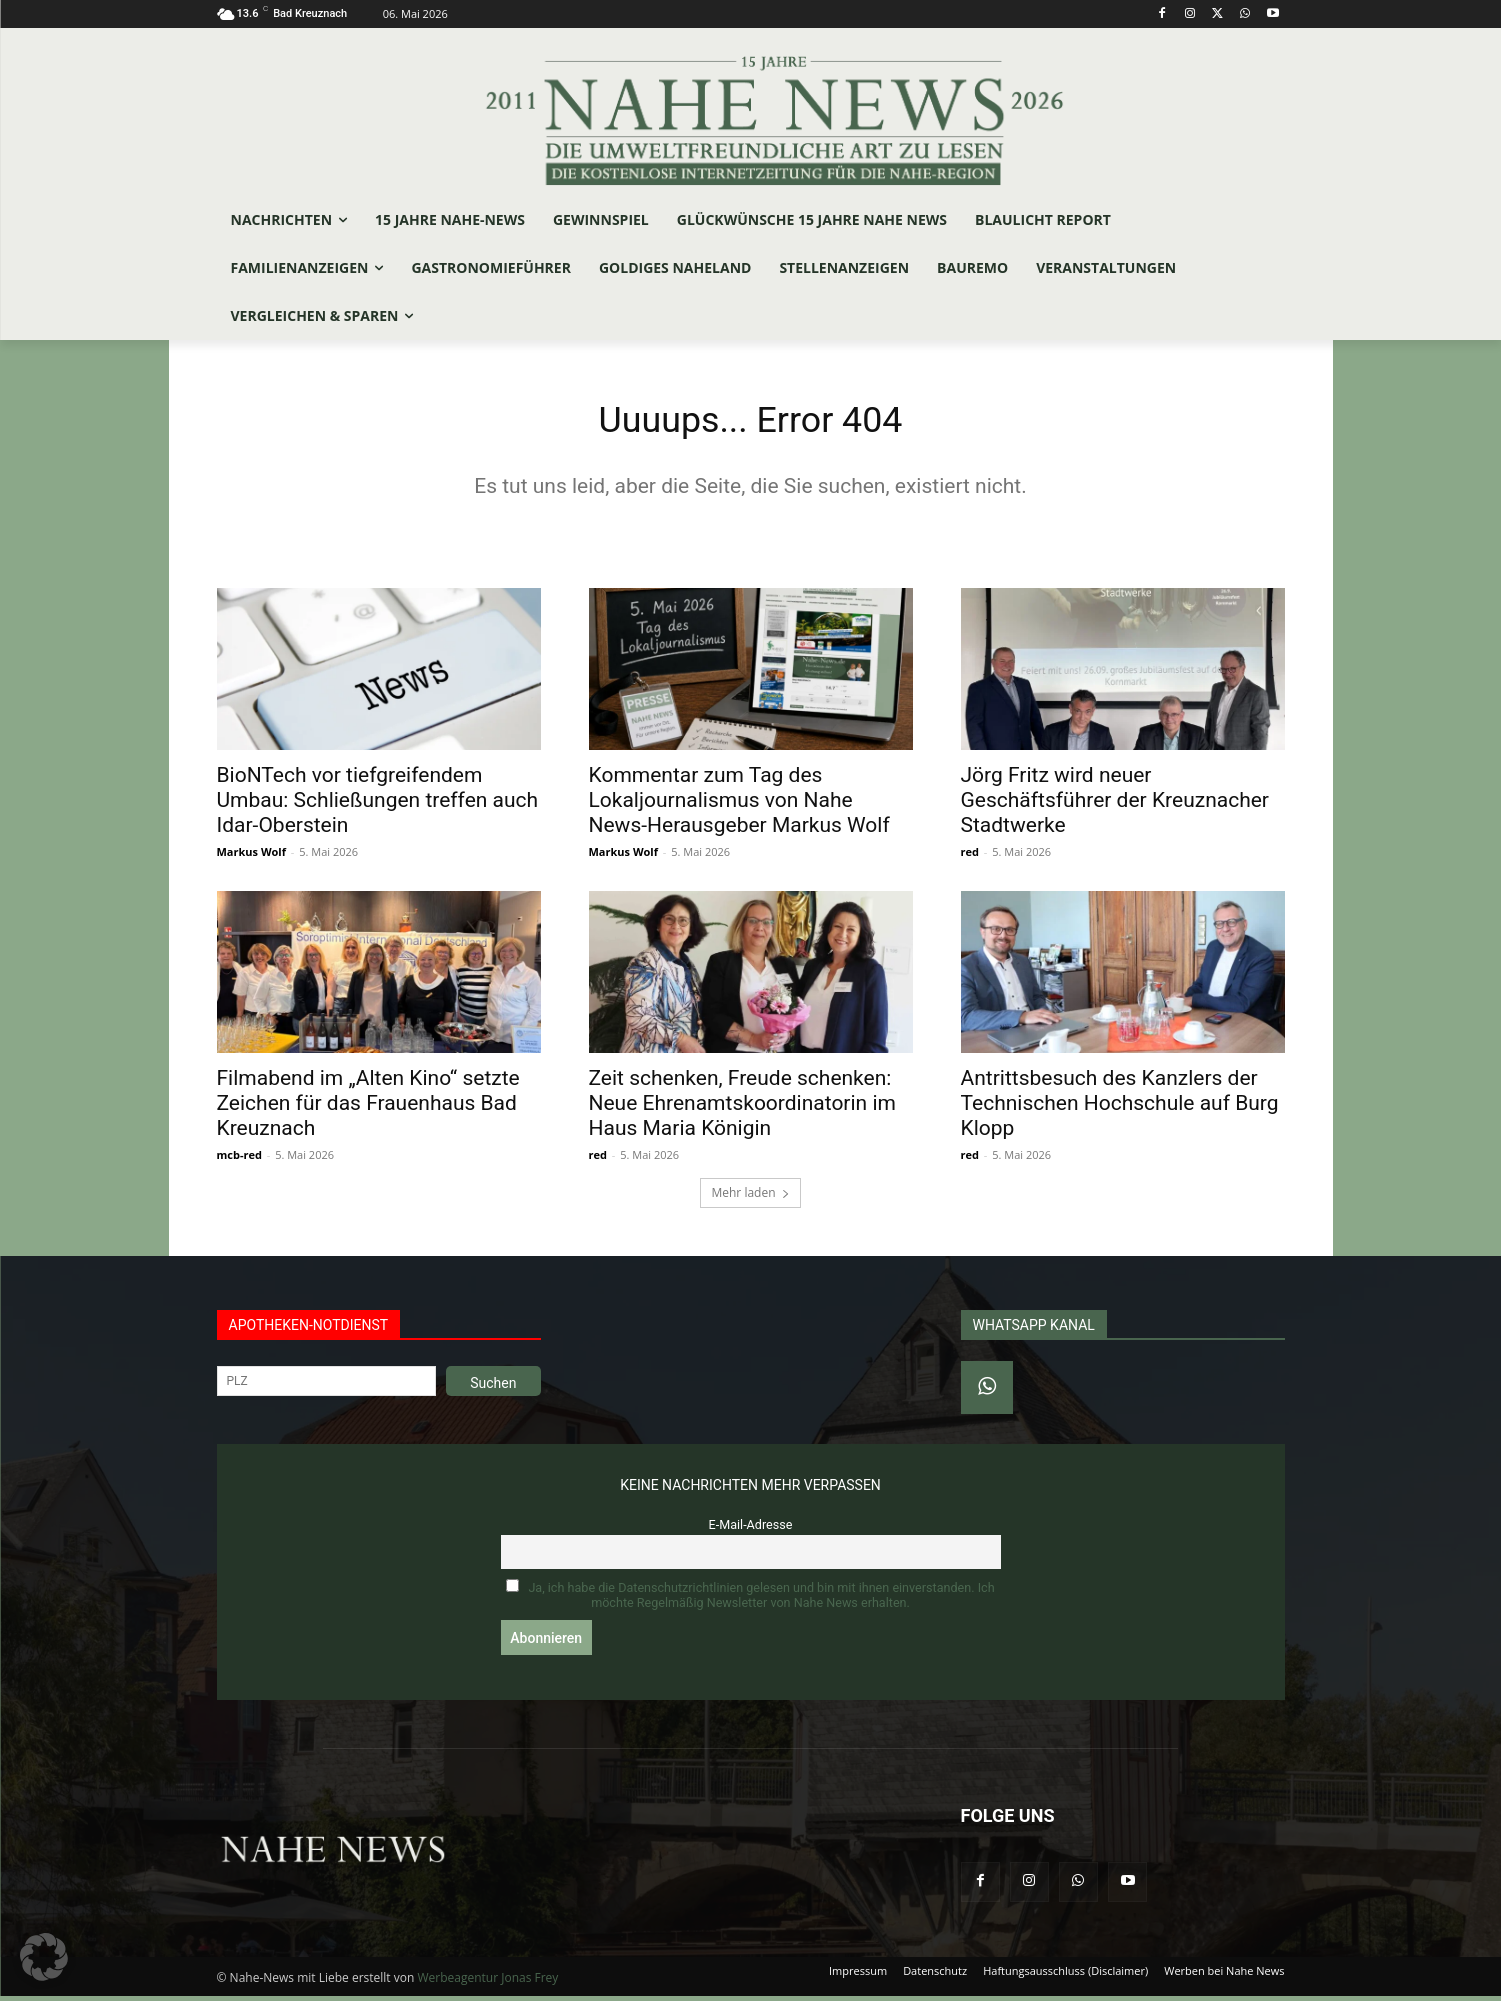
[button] (44, 1957)
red (970, 856)
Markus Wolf (251, 856)
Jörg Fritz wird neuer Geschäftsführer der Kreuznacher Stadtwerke (1115, 805)
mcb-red (239, 1159)
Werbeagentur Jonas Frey (487, 1982)
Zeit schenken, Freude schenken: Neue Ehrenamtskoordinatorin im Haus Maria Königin (742, 1108)
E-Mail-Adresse (751, 1529)
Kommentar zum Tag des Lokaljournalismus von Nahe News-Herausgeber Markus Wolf (739, 805)
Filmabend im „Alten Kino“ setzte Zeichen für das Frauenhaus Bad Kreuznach (368, 1108)
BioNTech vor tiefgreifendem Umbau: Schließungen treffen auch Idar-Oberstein (378, 805)
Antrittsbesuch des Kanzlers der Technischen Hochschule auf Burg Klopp (1120, 1108)
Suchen (493, 1388)
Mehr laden (750, 1197)
